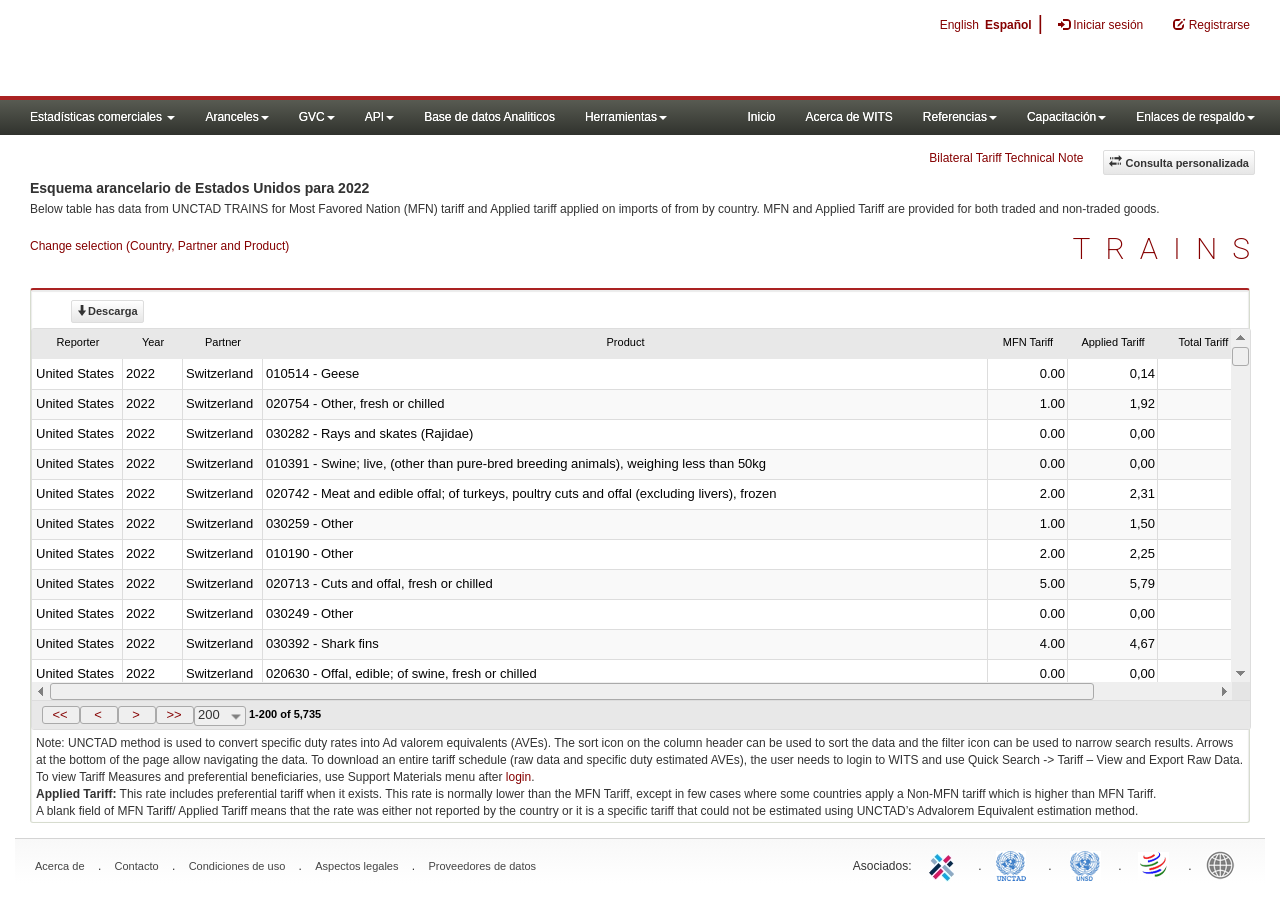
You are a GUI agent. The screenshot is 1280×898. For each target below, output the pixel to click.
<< (59, 714)
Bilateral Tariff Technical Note (1006, 158)
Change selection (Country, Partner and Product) (159, 246)
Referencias (960, 117)
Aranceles (236, 117)
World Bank (1225, 864)
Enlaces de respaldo (1195, 117)
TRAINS (1169, 248)
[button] (61, 715)
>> (173, 714)
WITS (200, 50)
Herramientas (626, 117)
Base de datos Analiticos (489, 117)
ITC (945, 864)
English (959, 25)
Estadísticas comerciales (102, 117)
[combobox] (220, 716)
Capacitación (1066, 117)
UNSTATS (1085, 864)
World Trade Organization (1155, 864)
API (379, 117)
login (518, 777)
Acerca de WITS (848, 117)
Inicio (761, 117)
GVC (317, 117)
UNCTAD (1015, 864)
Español (1008, 25)
